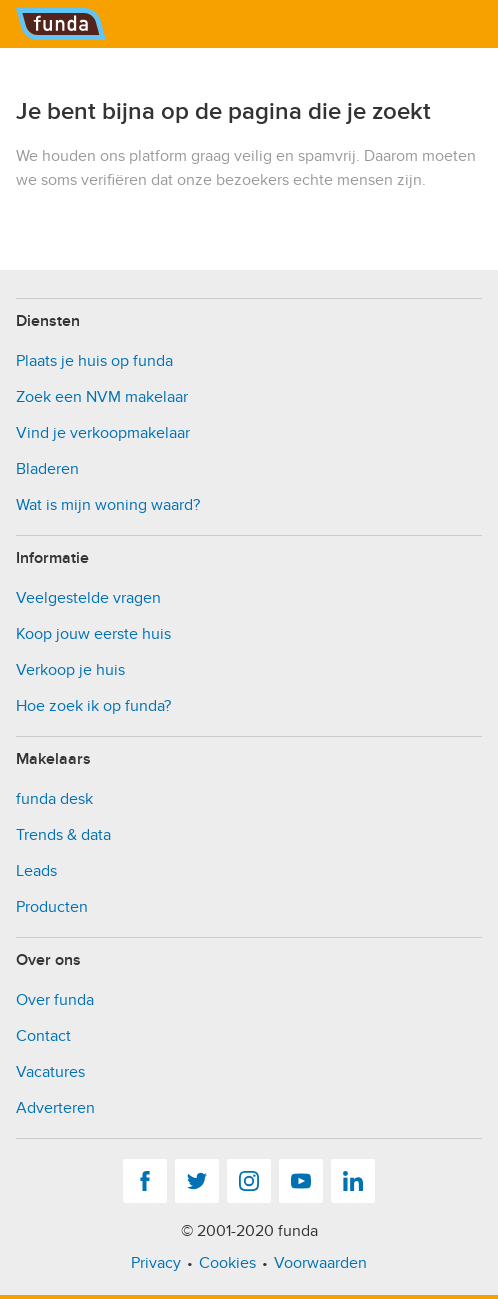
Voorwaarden (320, 1263)
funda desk (54, 799)
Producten (52, 907)
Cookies (227, 1263)
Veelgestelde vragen (88, 598)
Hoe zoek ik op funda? (93, 706)
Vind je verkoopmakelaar (103, 433)
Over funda (55, 1000)
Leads (36, 871)
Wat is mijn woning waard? (108, 505)
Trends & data (63, 835)
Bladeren (47, 469)
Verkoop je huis (70, 670)
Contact (43, 1036)
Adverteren (55, 1108)
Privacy (156, 1263)
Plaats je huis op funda (94, 361)
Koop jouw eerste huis (93, 634)
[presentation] (168, 231)
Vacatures (50, 1072)
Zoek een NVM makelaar (102, 397)
